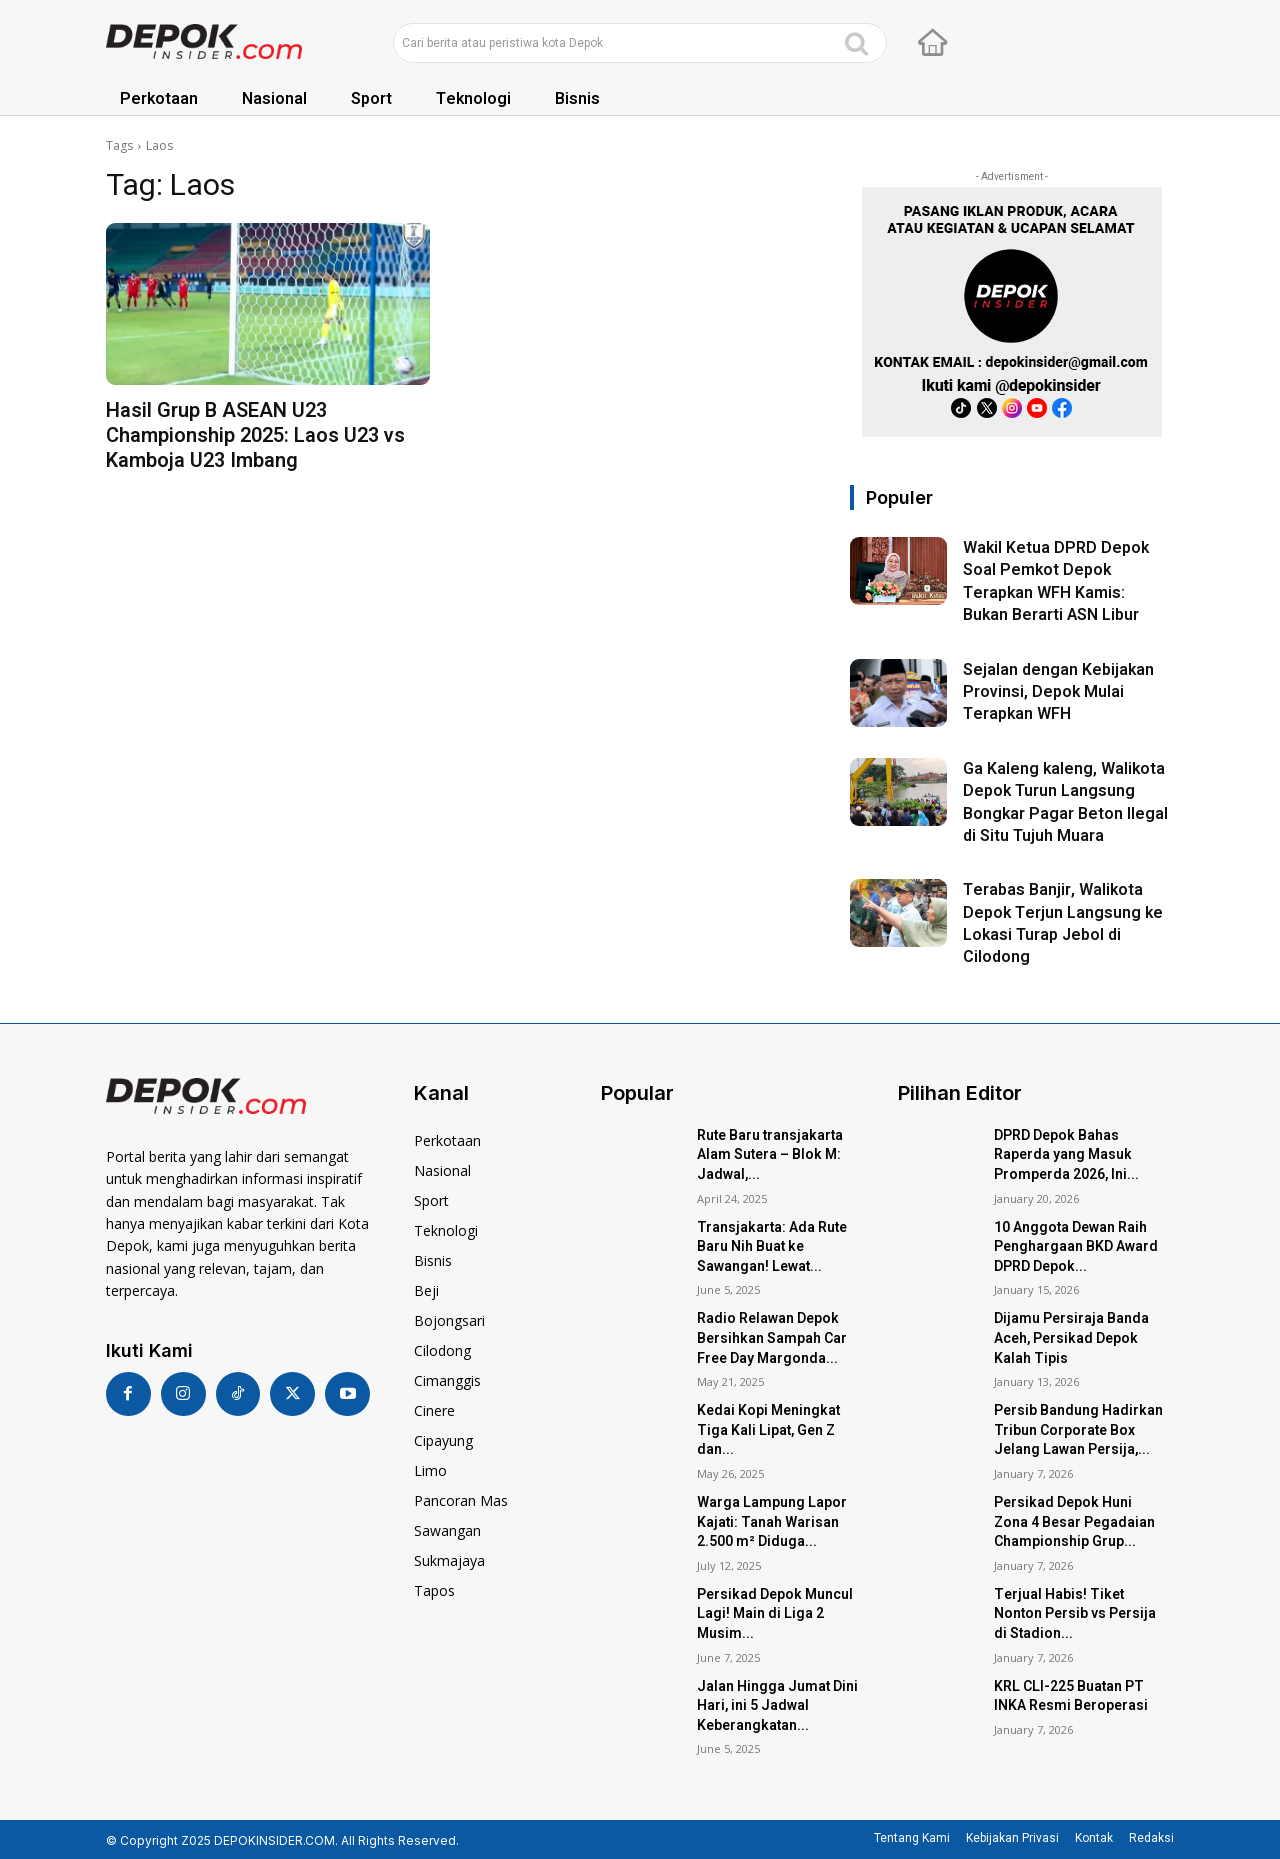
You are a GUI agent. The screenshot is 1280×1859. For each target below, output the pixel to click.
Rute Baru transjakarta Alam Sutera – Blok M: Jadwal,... (770, 1155)
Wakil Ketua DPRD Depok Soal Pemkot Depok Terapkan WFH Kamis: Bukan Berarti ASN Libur (1056, 581)
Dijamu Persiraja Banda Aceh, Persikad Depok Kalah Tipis (1071, 1338)
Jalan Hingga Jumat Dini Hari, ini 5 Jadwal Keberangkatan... (777, 1706)
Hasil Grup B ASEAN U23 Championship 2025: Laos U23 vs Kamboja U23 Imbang (255, 435)
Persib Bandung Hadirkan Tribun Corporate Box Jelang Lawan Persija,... (1078, 1430)
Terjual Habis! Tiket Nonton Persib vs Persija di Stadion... (1075, 1614)
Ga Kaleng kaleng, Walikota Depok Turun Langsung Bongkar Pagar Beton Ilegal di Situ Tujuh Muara (1065, 802)
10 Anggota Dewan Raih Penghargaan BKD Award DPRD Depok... (1076, 1247)
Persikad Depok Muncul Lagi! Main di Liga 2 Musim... (775, 1614)
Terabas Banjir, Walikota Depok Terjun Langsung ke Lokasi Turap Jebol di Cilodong (1063, 923)
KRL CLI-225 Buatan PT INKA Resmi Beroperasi (1071, 1696)
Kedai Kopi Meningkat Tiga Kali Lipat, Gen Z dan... (768, 1430)
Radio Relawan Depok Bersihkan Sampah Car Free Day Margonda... (772, 1338)
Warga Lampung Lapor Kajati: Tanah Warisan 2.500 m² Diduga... (772, 1522)
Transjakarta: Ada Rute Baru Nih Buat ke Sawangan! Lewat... (772, 1247)
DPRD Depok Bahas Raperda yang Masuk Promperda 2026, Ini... (1066, 1155)
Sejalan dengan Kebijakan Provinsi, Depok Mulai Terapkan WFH (1058, 692)
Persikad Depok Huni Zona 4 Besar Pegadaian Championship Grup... (1074, 1522)
